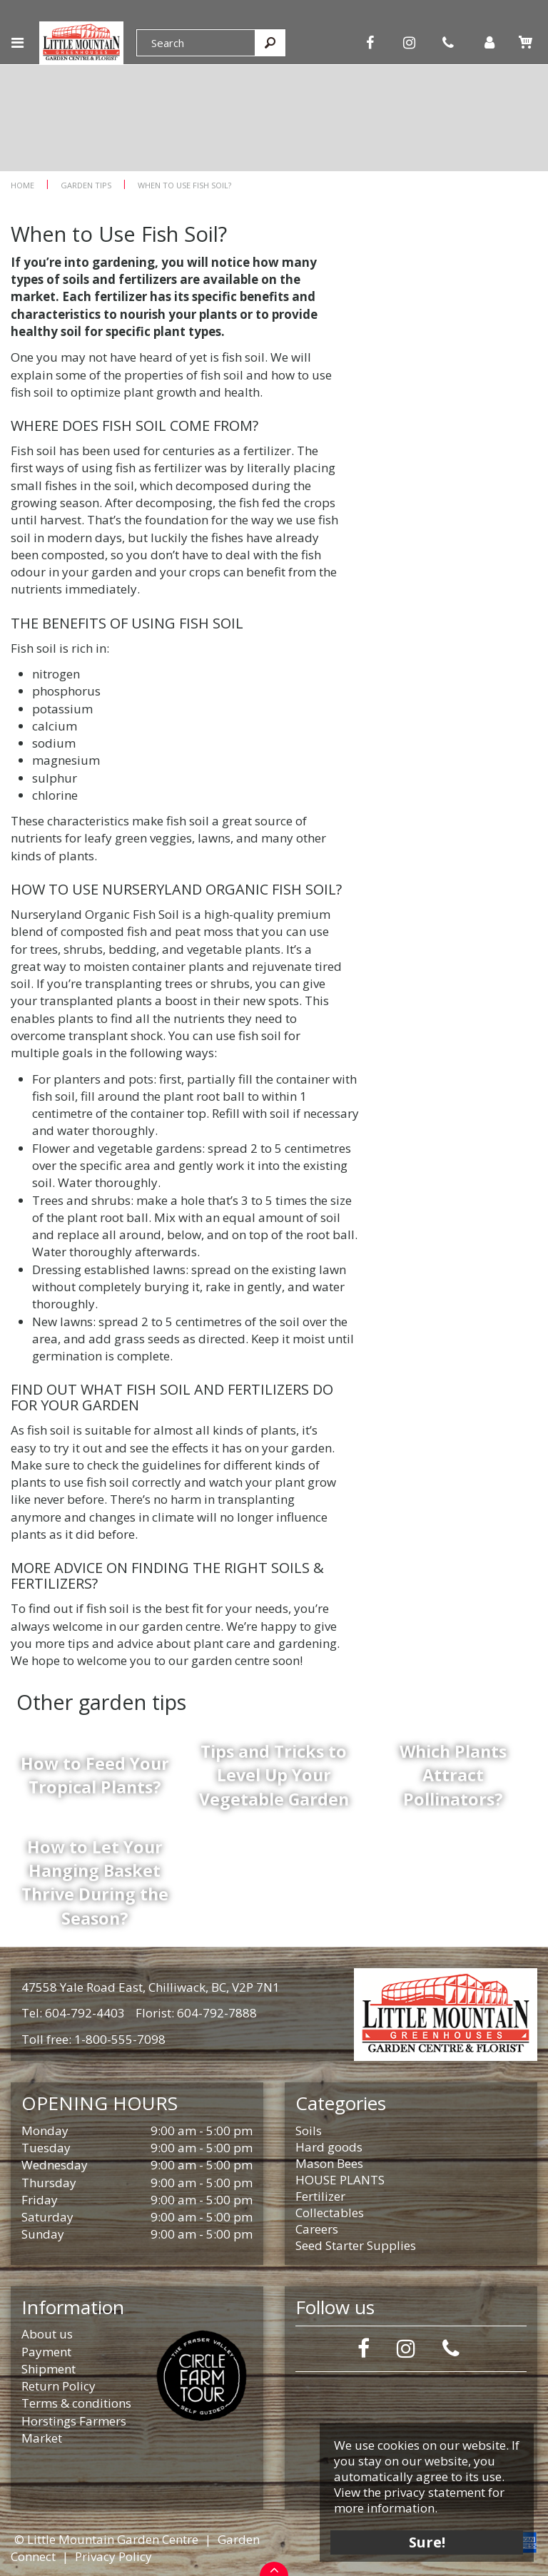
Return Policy (58, 2386)
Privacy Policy (113, 2556)
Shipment (48, 2369)
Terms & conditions (76, 2403)
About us (47, 2334)
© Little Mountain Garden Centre (106, 2539)
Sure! (427, 2542)
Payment (46, 2351)
